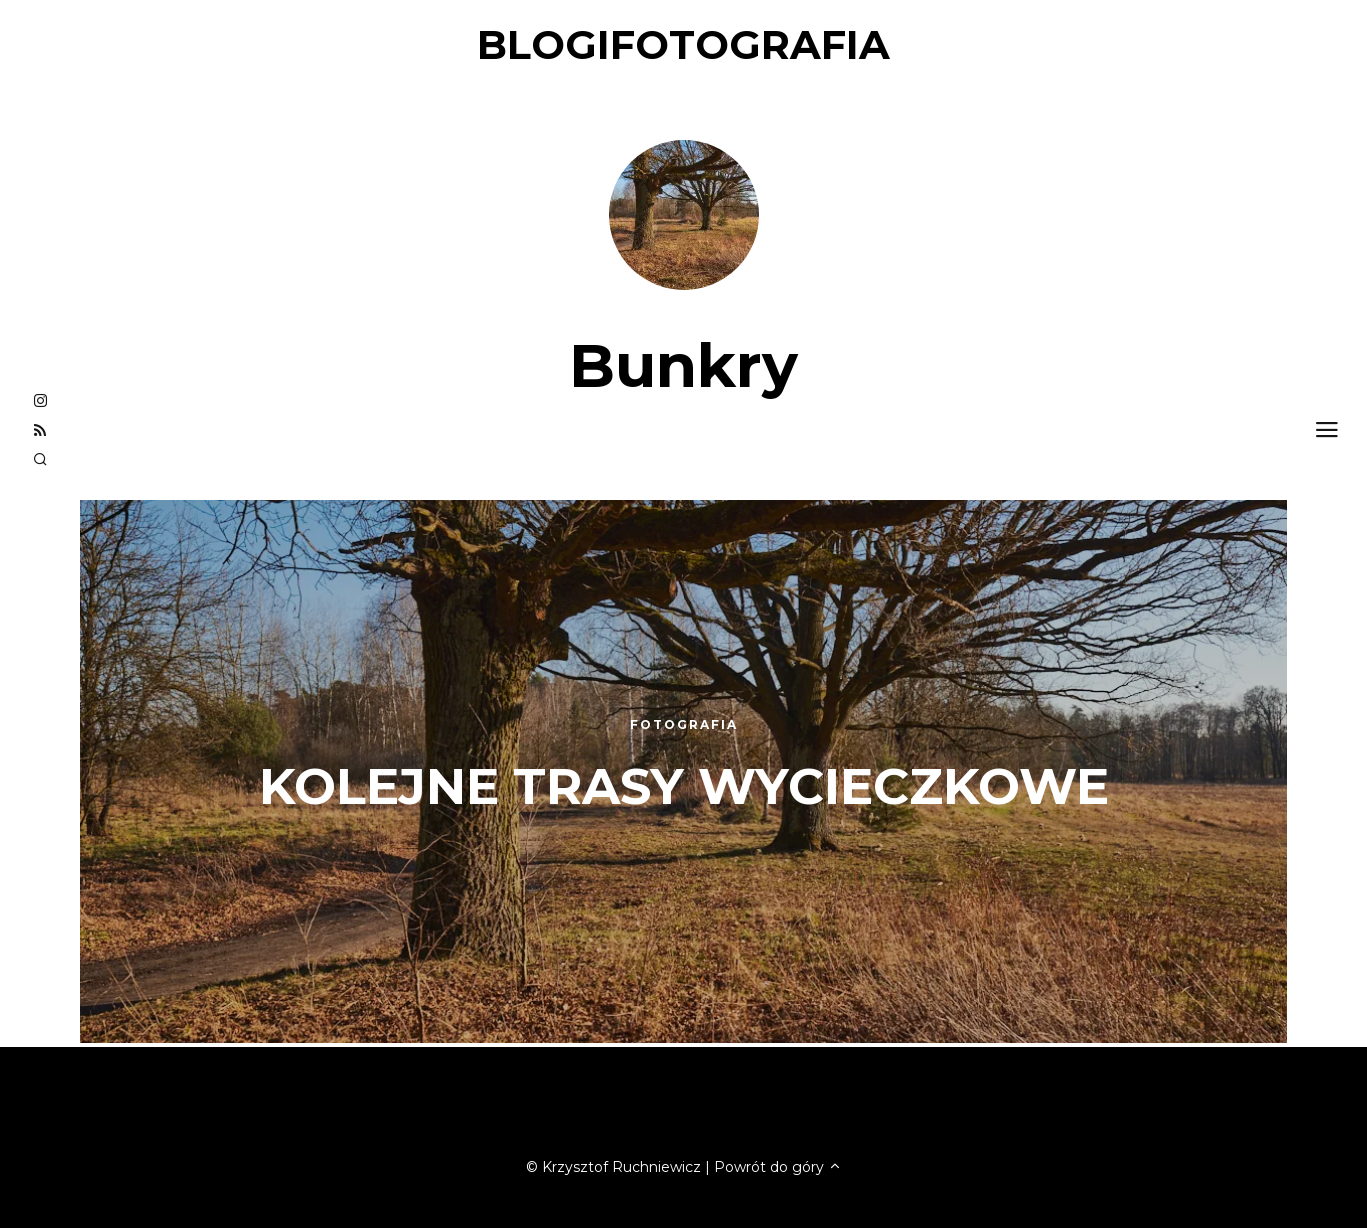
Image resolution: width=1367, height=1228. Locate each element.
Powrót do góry (778, 1167)
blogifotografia (683, 44)
